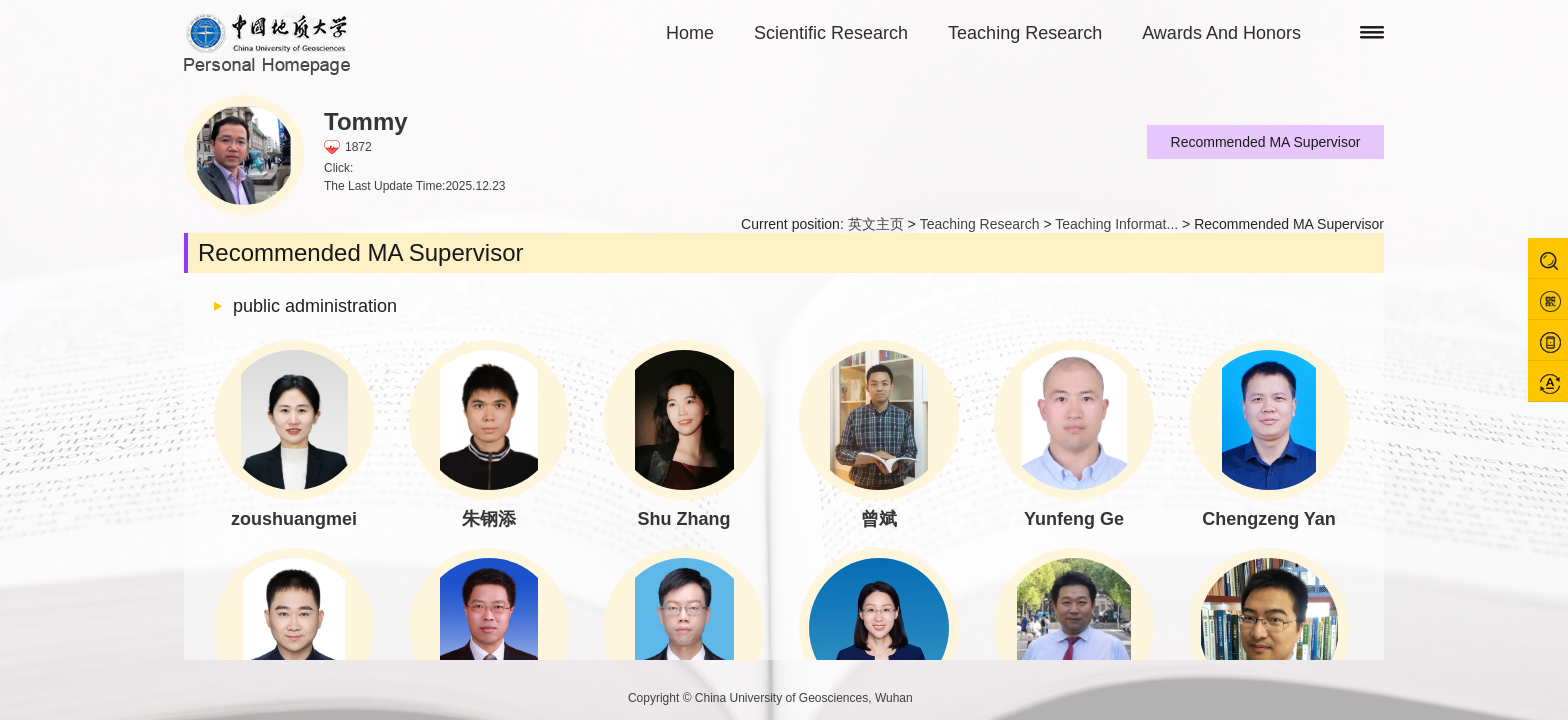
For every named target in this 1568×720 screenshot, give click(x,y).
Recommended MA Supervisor (1266, 142)
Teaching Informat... (1116, 224)
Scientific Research (831, 33)
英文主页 (876, 224)
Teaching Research (1025, 33)
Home (690, 33)
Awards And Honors (1221, 33)
